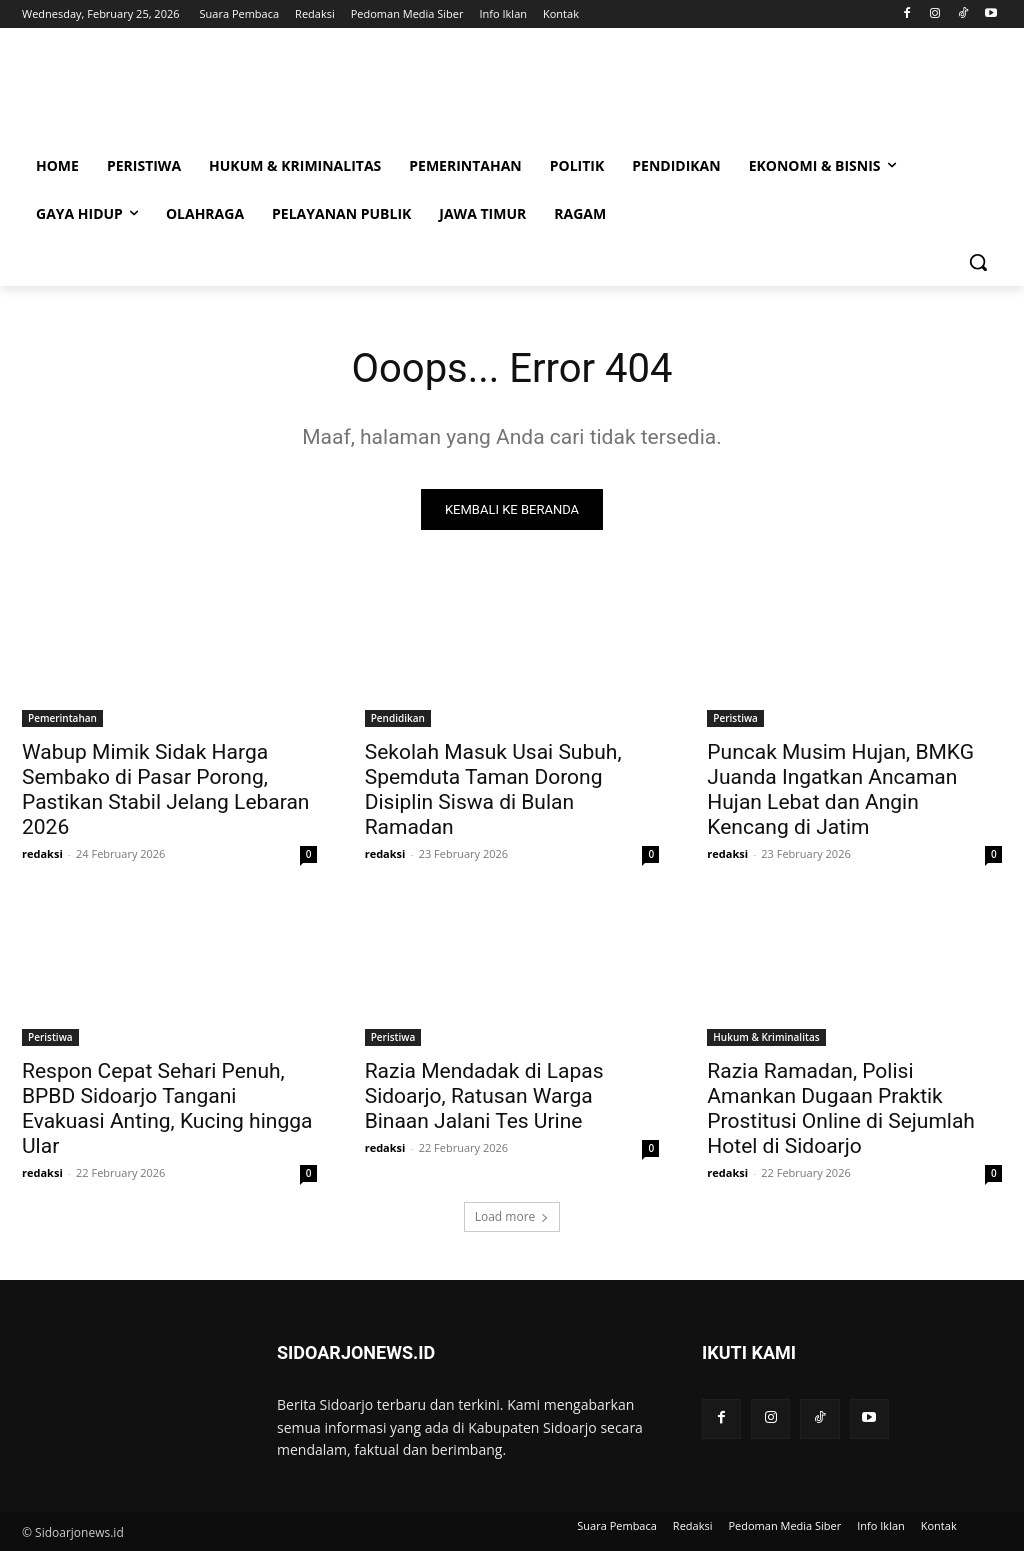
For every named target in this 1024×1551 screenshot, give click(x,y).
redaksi (42, 853)
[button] (978, 262)
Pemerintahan (62, 718)
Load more (512, 1216)
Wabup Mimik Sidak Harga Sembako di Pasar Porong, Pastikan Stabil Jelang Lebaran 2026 (165, 789)
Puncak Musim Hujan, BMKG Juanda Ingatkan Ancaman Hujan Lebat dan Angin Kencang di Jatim (840, 789)
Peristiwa (735, 718)
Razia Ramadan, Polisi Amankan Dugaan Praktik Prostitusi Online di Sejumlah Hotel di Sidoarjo (841, 1108)
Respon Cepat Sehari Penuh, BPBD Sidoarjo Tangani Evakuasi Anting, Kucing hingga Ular (167, 1108)
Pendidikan (398, 718)
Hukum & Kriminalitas (766, 1037)
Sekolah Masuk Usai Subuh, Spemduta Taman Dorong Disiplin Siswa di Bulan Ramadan (493, 789)
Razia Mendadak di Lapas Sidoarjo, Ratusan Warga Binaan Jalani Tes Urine (484, 1096)
